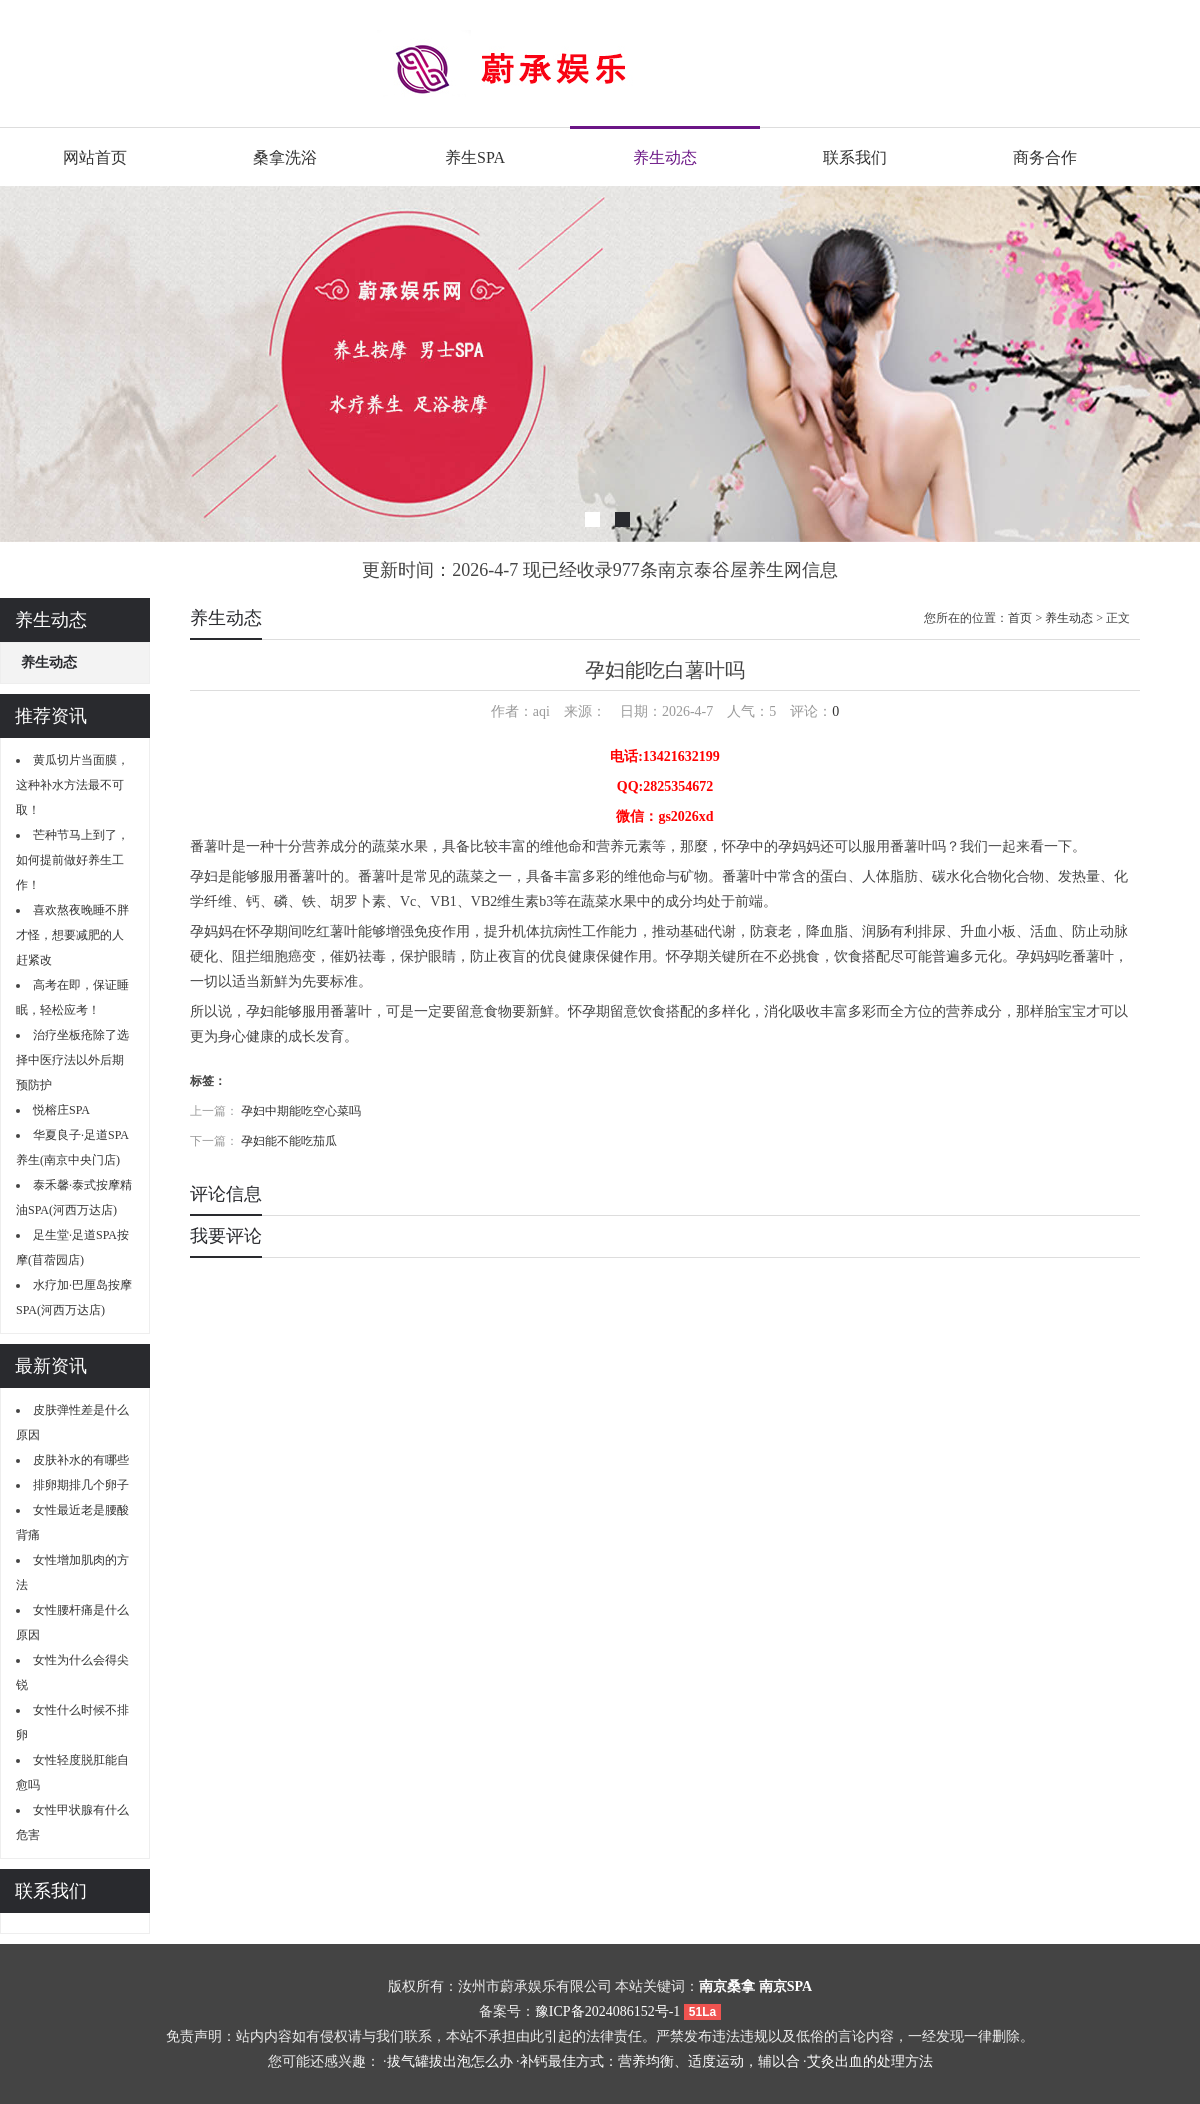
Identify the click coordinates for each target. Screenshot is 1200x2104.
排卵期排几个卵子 (81, 1485)
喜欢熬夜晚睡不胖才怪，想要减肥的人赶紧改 (72, 935)
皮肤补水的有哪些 (81, 1460)
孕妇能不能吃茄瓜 (289, 1141)
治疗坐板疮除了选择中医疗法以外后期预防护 (72, 1060)
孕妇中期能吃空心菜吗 (301, 1111)
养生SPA (475, 157)
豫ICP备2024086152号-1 (607, 2011)
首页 (1020, 618)
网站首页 (95, 157)
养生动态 (665, 157)
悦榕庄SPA (61, 1110)
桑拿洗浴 (285, 157)
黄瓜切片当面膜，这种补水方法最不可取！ (72, 785)
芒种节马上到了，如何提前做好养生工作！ (72, 860)
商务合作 (1045, 157)
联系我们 (855, 157)
